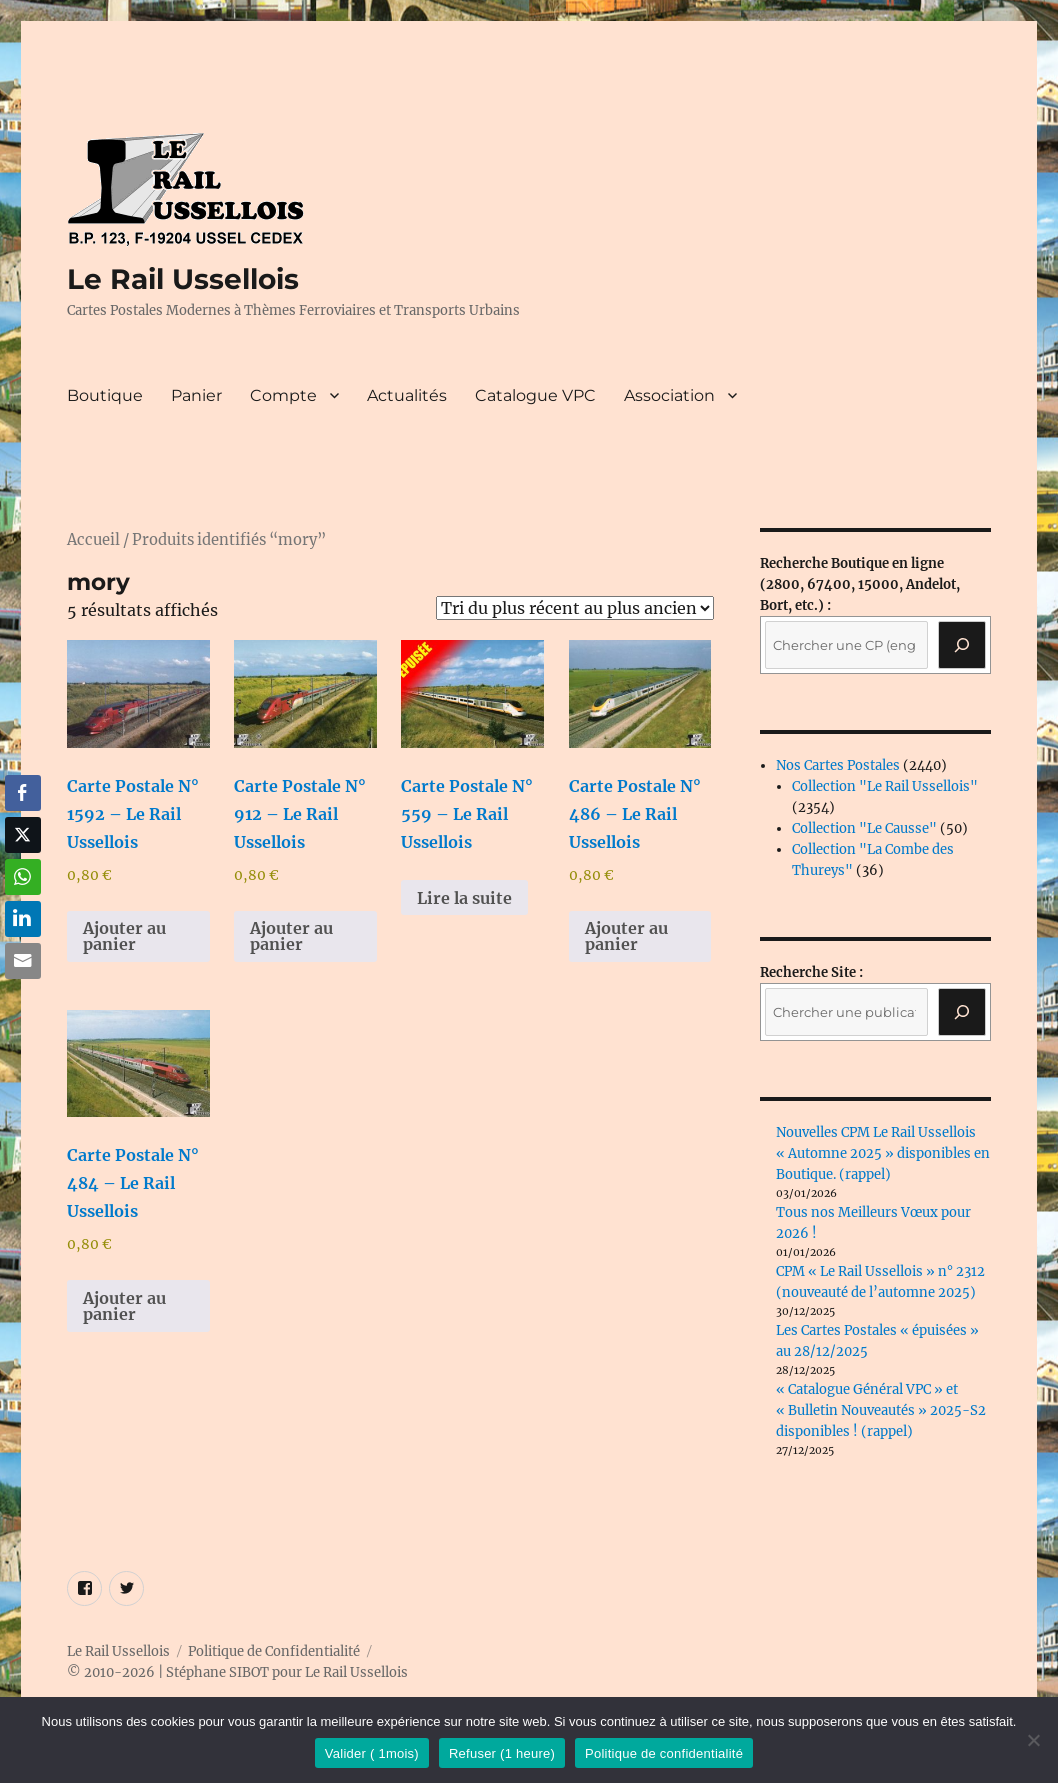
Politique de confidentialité (664, 1753)
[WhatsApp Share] (23, 877)
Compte (283, 395)
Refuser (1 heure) (502, 1753)
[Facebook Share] (23, 793)
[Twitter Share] (23, 835)
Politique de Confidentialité (274, 1651)
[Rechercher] (962, 1012)
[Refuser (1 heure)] (1033, 1740)
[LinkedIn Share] (23, 919)
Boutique (105, 395)
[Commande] (575, 608)
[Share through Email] (23, 961)
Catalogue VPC (535, 395)
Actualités (407, 395)
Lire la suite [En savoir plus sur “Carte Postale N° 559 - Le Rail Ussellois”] (464, 898)
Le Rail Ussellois (183, 279)
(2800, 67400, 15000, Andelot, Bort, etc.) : (860, 584)
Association (669, 395)
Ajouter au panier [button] (124, 936)
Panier (196, 395)
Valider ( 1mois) (372, 1753)
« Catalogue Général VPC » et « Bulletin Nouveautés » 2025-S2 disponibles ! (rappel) (881, 1410)
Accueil (93, 540)
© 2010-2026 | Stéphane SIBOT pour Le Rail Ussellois (237, 1672)
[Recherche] (962, 645)
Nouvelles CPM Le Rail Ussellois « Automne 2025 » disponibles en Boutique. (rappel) (883, 1153)
